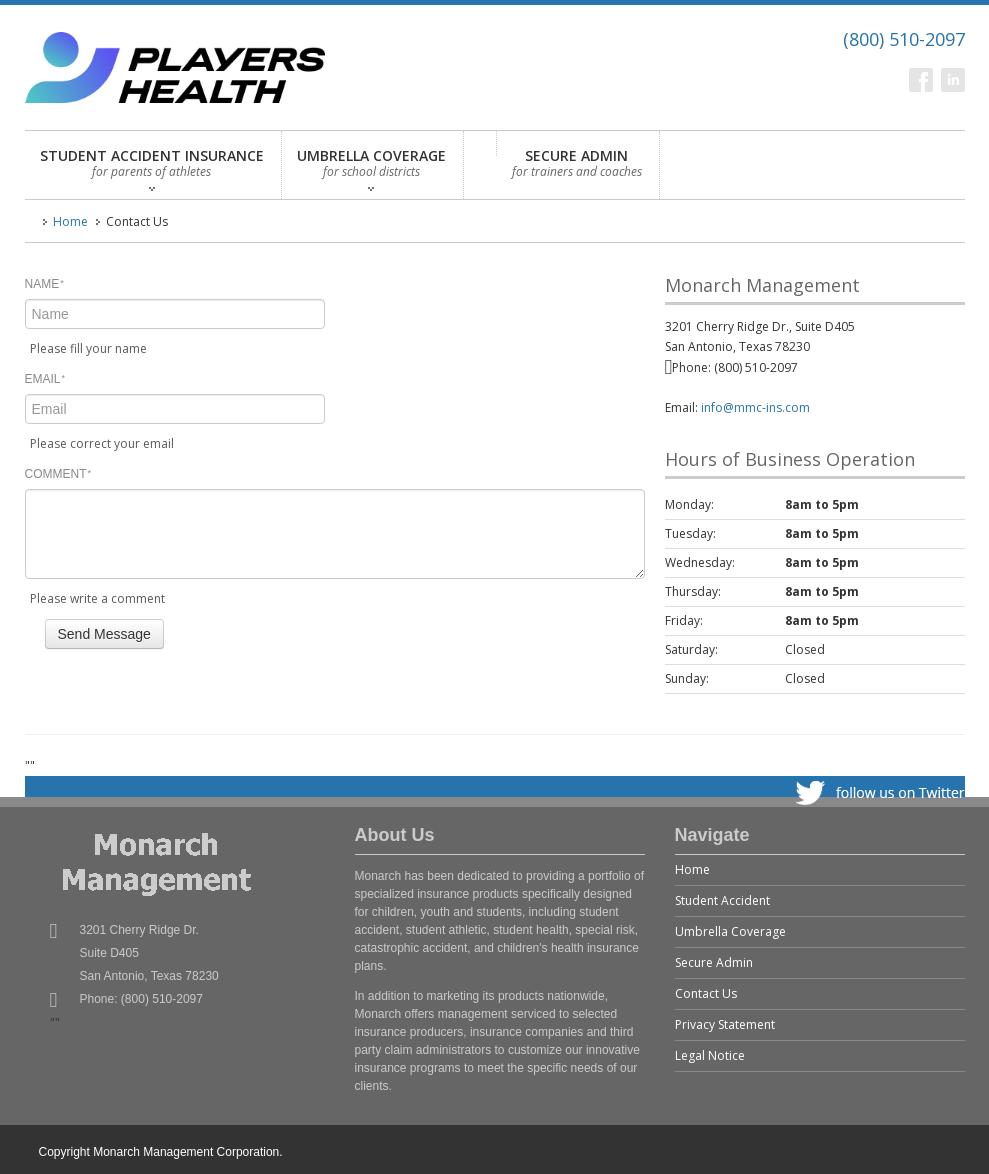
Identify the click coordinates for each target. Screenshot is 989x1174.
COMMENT (58, 474)
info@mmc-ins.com (755, 407)
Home (70, 221)
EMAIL (45, 379)
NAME (44, 284)
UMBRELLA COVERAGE (371, 168)
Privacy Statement (725, 1024)
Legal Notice (710, 1055)
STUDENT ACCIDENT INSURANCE (152, 168)
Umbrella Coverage (730, 931)
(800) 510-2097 (904, 39)
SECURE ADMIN (577, 168)
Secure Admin (714, 962)
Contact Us (706, 993)
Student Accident (722, 900)
